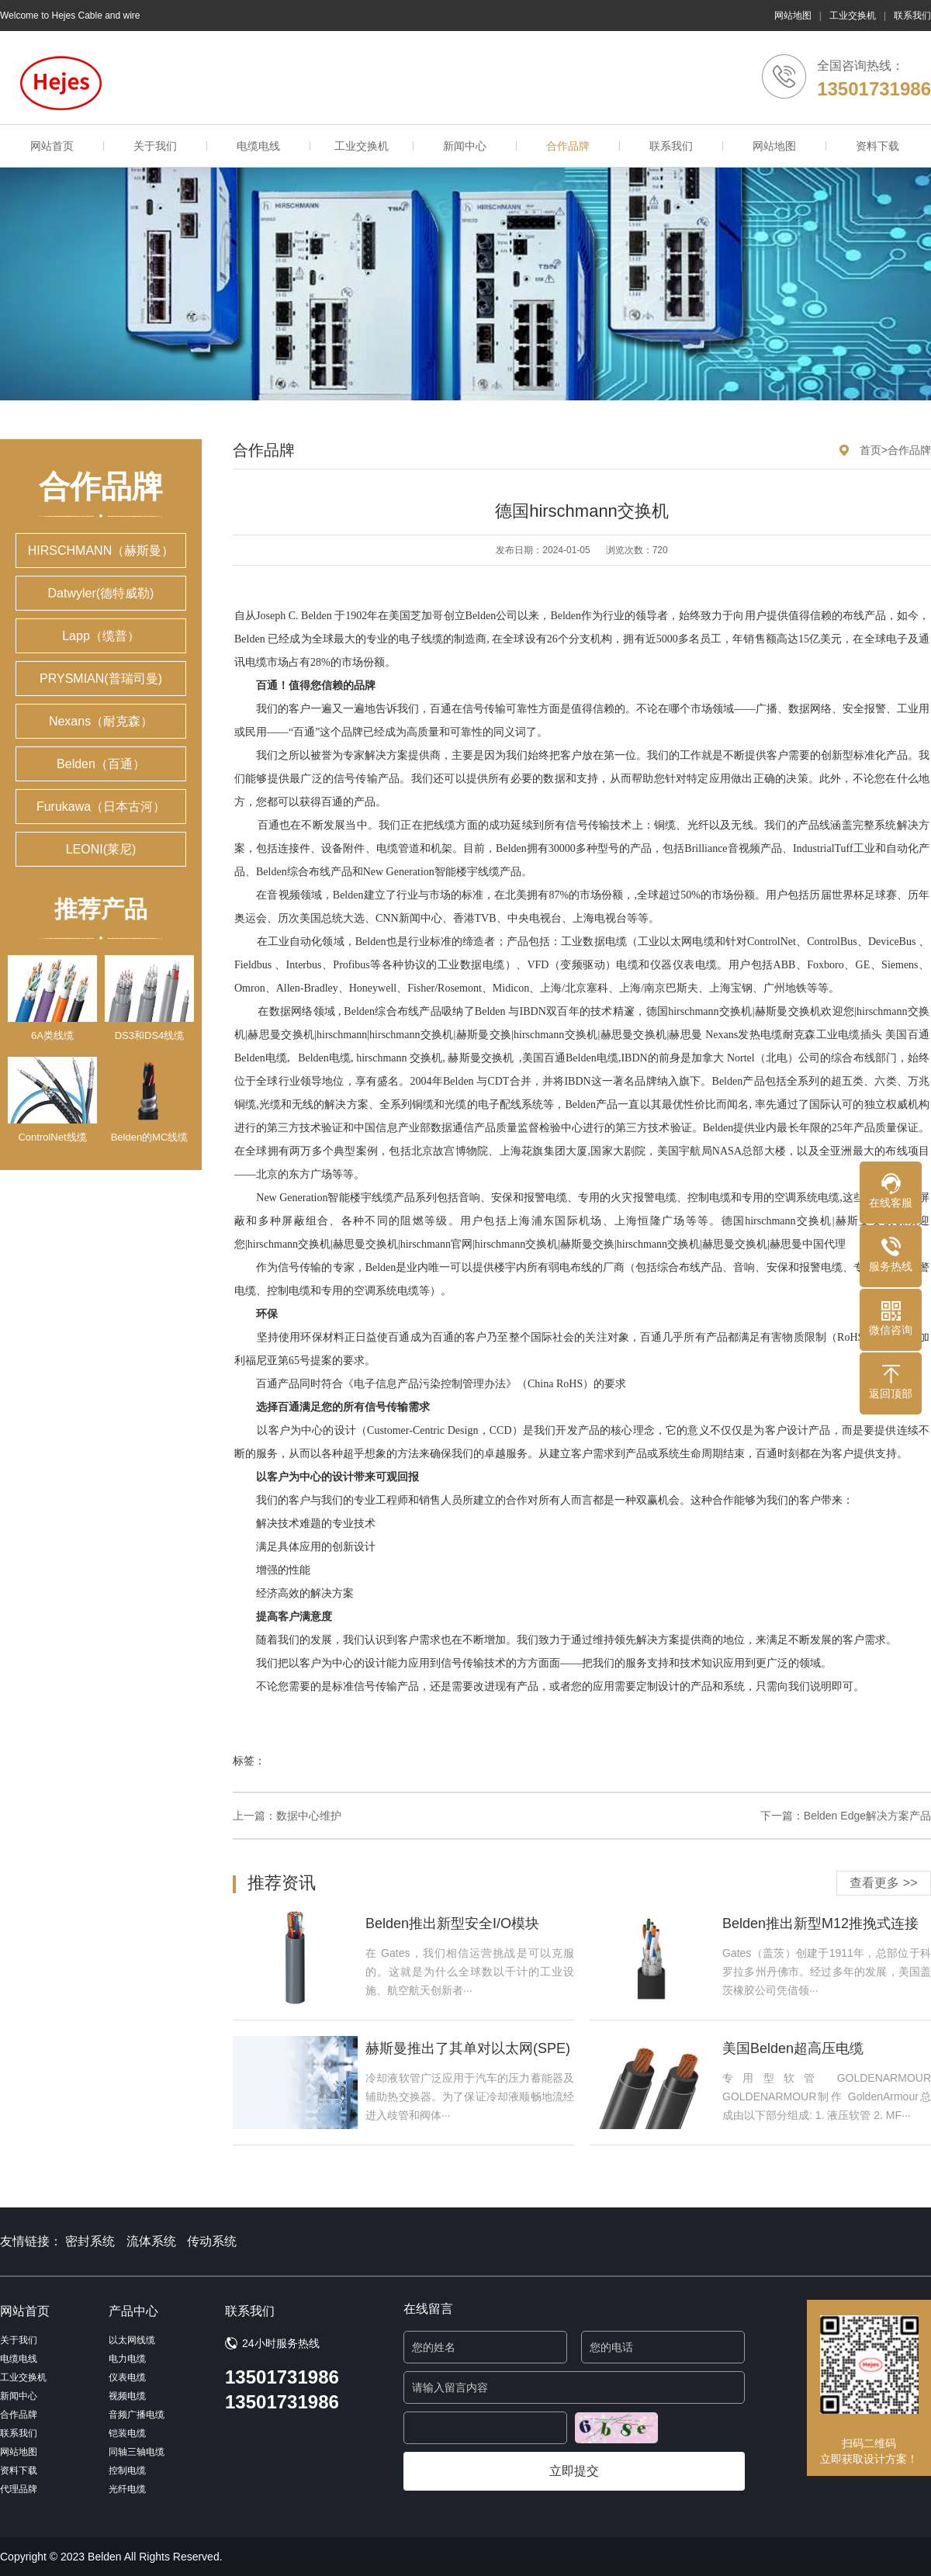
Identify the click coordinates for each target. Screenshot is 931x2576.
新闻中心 (464, 146)
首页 (870, 450)
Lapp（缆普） (101, 635)
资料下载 (877, 146)
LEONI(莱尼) (101, 849)
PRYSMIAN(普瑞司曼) (101, 678)
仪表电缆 (127, 2377)
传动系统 (212, 2241)
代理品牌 (18, 2489)
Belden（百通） (101, 763)
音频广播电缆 (136, 2414)
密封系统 (90, 2241)
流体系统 (151, 2241)
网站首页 (52, 146)
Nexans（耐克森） (101, 721)
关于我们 (155, 146)
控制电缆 (127, 2470)
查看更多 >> (883, 1882)
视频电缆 (127, 2396)
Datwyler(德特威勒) (101, 593)
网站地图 (793, 15)
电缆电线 (258, 146)
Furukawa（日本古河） (100, 806)
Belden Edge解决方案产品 (867, 1815)
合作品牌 (568, 146)
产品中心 (133, 2311)
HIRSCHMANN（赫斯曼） (101, 550)
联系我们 (912, 15)
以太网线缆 (132, 2340)
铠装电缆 (127, 2433)
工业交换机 (852, 15)
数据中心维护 (308, 1815)
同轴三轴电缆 (136, 2451)
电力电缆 (127, 2358)
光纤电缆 (127, 2489)
